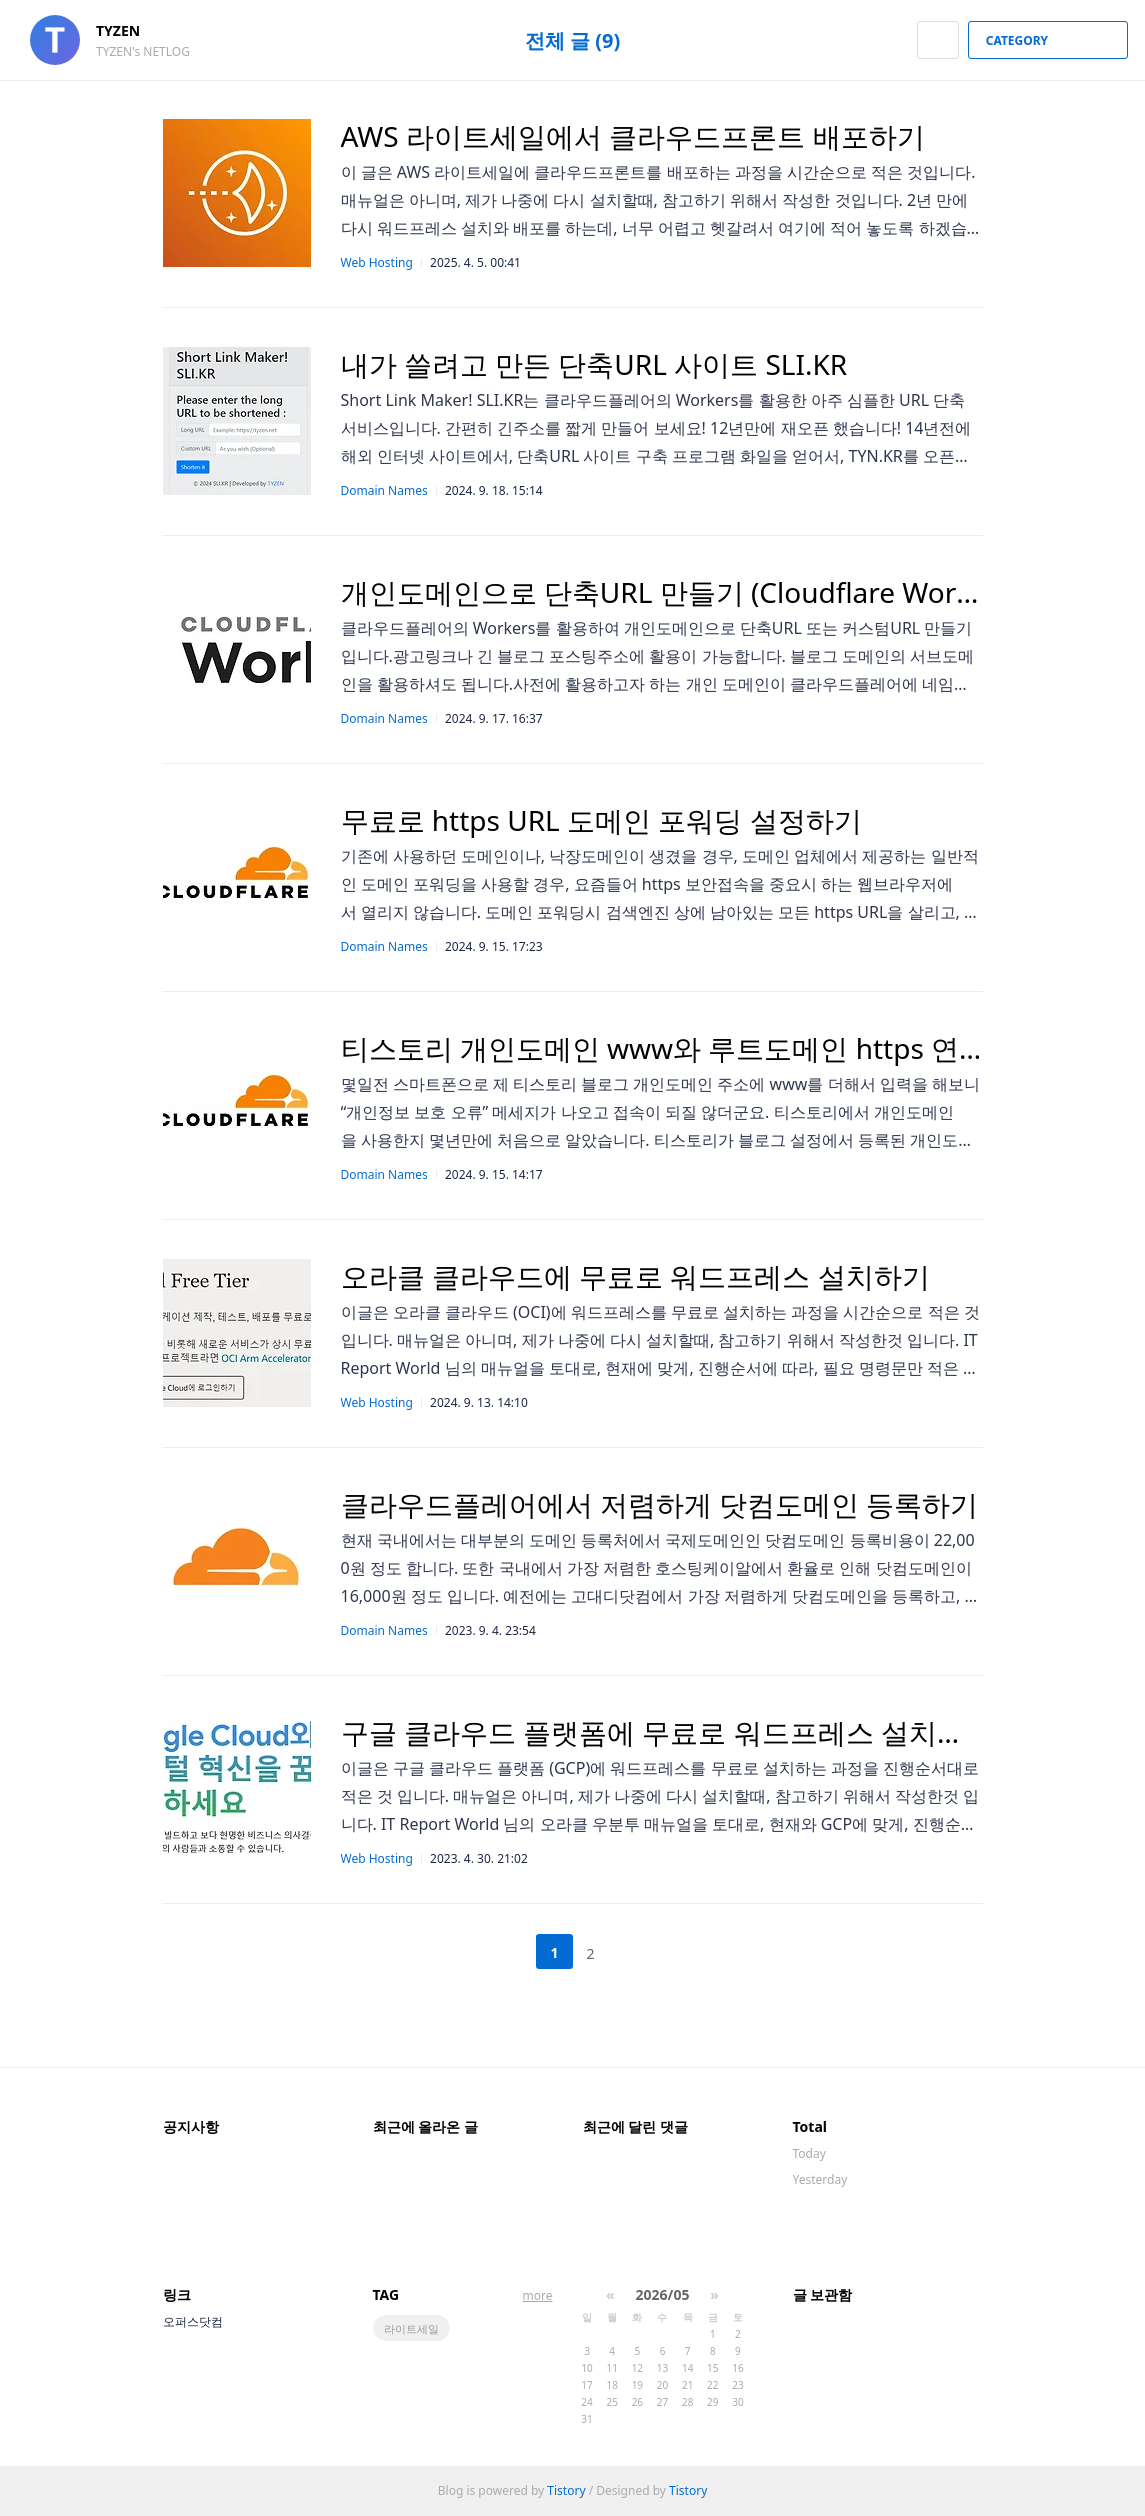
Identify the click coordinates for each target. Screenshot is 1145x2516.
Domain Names (384, 490)
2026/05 (663, 2294)
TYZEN (128, 30)
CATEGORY (1050, 40)
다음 (641, 1952)
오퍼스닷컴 (193, 2321)
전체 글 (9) (572, 40)
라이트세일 (411, 2328)
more (538, 2295)
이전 (504, 1952)
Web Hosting (377, 262)
